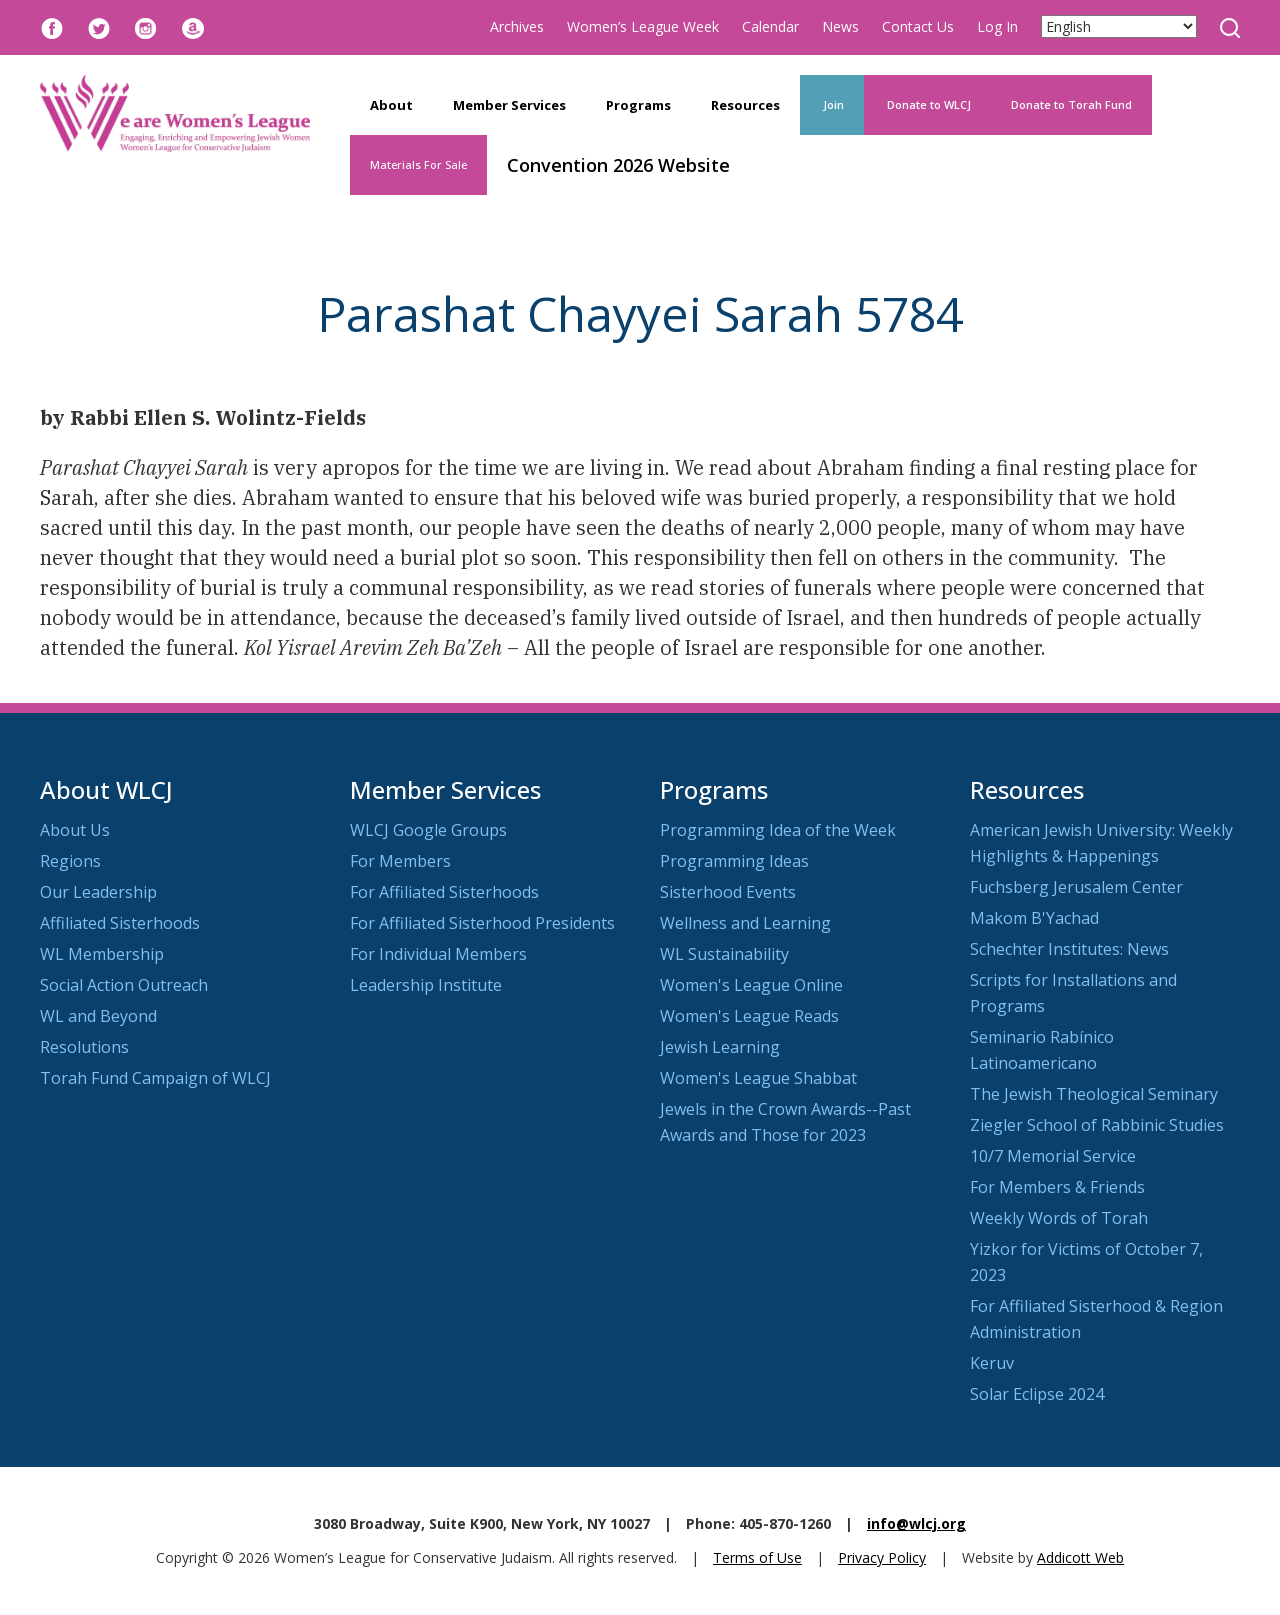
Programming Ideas (734, 861)
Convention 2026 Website (618, 165)
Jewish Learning (720, 1047)
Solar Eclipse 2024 (1037, 1394)
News (840, 26)
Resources (745, 105)
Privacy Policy (882, 1557)
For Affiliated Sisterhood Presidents (482, 923)
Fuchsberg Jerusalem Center (1076, 887)
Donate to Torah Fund (1071, 104)
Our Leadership (98, 892)
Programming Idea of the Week (778, 830)
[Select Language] (1119, 26)
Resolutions (84, 1047)
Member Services (509, 105)
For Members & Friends (1057, 1187)
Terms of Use (757, 1557)
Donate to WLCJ (927, 104)
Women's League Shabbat (758, 1078)
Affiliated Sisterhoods (120, 923)
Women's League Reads (749, 1016)
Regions (70, 861)
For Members (400, 861)
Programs (638, 105)
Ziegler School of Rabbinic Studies (1097, 1125)
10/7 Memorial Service (1053, 1156)
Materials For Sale (418, 164)
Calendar (770, 26)
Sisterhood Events (728, 892)
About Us (75, 830)
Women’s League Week (643, 26)
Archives (517, 26)
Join (832, 104)
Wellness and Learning (745, 923)
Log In (997, 26)
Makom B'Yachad (1034, 918)
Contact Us (918, 26)
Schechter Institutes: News (1069, 949)
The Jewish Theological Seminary (1094, 1094)
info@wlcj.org (916, 1523)
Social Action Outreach (124, 985)
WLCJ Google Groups (428, 830)
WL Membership (102, 954)
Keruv (992, 1363)
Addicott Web (1080, 1557)
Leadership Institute (426, 985)
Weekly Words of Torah (1059, 1218)
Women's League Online (751, 985)
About (391, 105)
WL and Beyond (98, 1016)
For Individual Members (438, 954)
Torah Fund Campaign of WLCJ (155, 1078)
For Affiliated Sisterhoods (444, 892)
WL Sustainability (724, 954)
